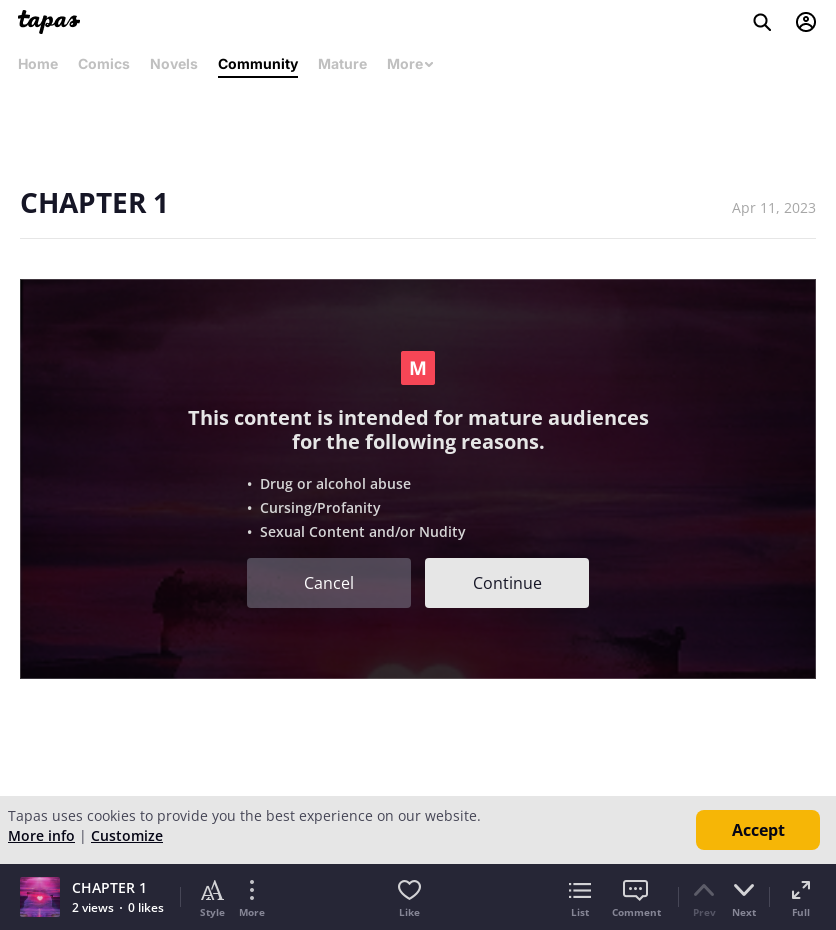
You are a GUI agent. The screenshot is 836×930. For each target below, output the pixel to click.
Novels (174, 63)
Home (38, 63)
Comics (104, 63)
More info (41, 835)
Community (258, 63)
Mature (342, 63)
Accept (758, 830)
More (411, 63)
